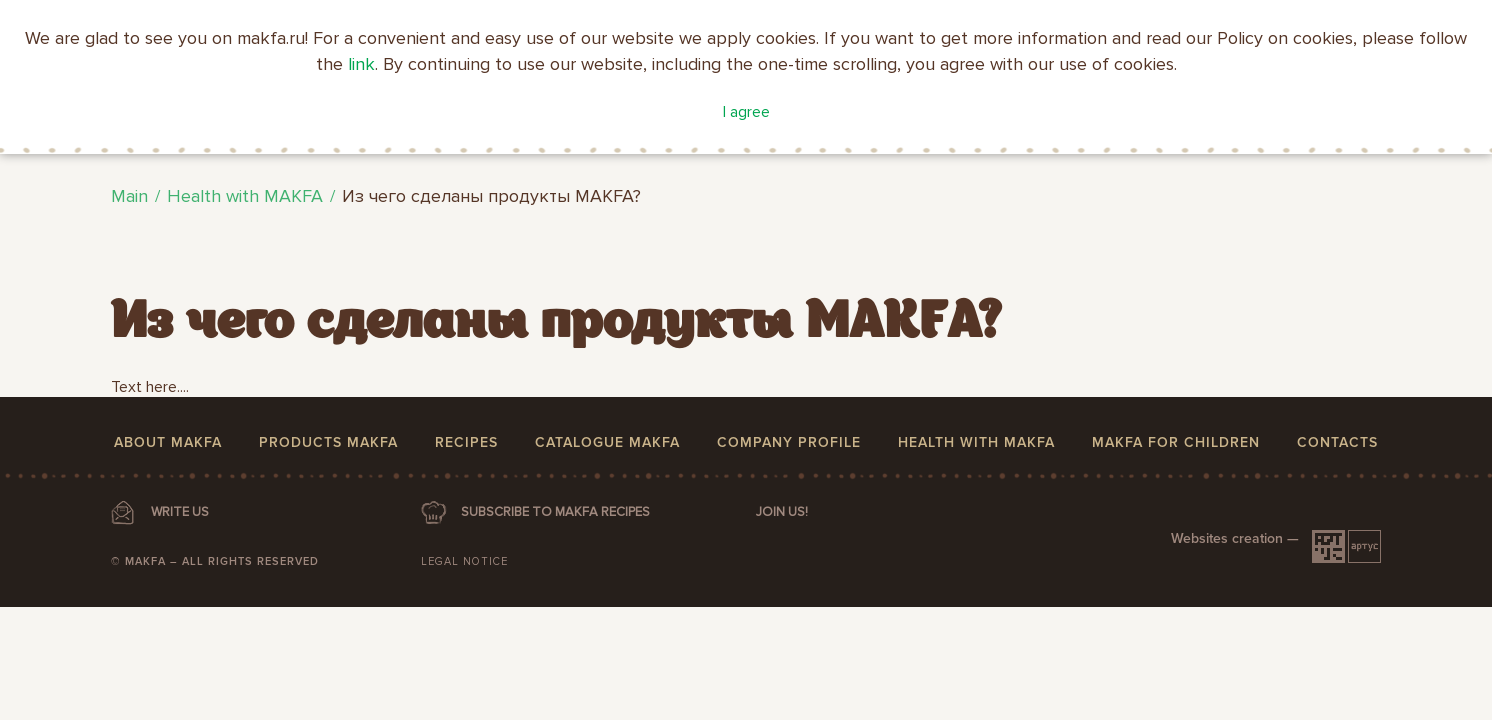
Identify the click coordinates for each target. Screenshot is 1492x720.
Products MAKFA (328, 442)
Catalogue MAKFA (607, 442)
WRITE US (180, 512)
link (361, 64)
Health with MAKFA (245, 196)
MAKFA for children (1176, 442)
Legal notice (464, 561)
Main (129, 196)
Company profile (789, 442)
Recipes (466, 442)
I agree (746, 112)
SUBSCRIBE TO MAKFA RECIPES (555, 512)
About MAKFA (168, 442)
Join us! (782, 512)
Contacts (1337, 442)
